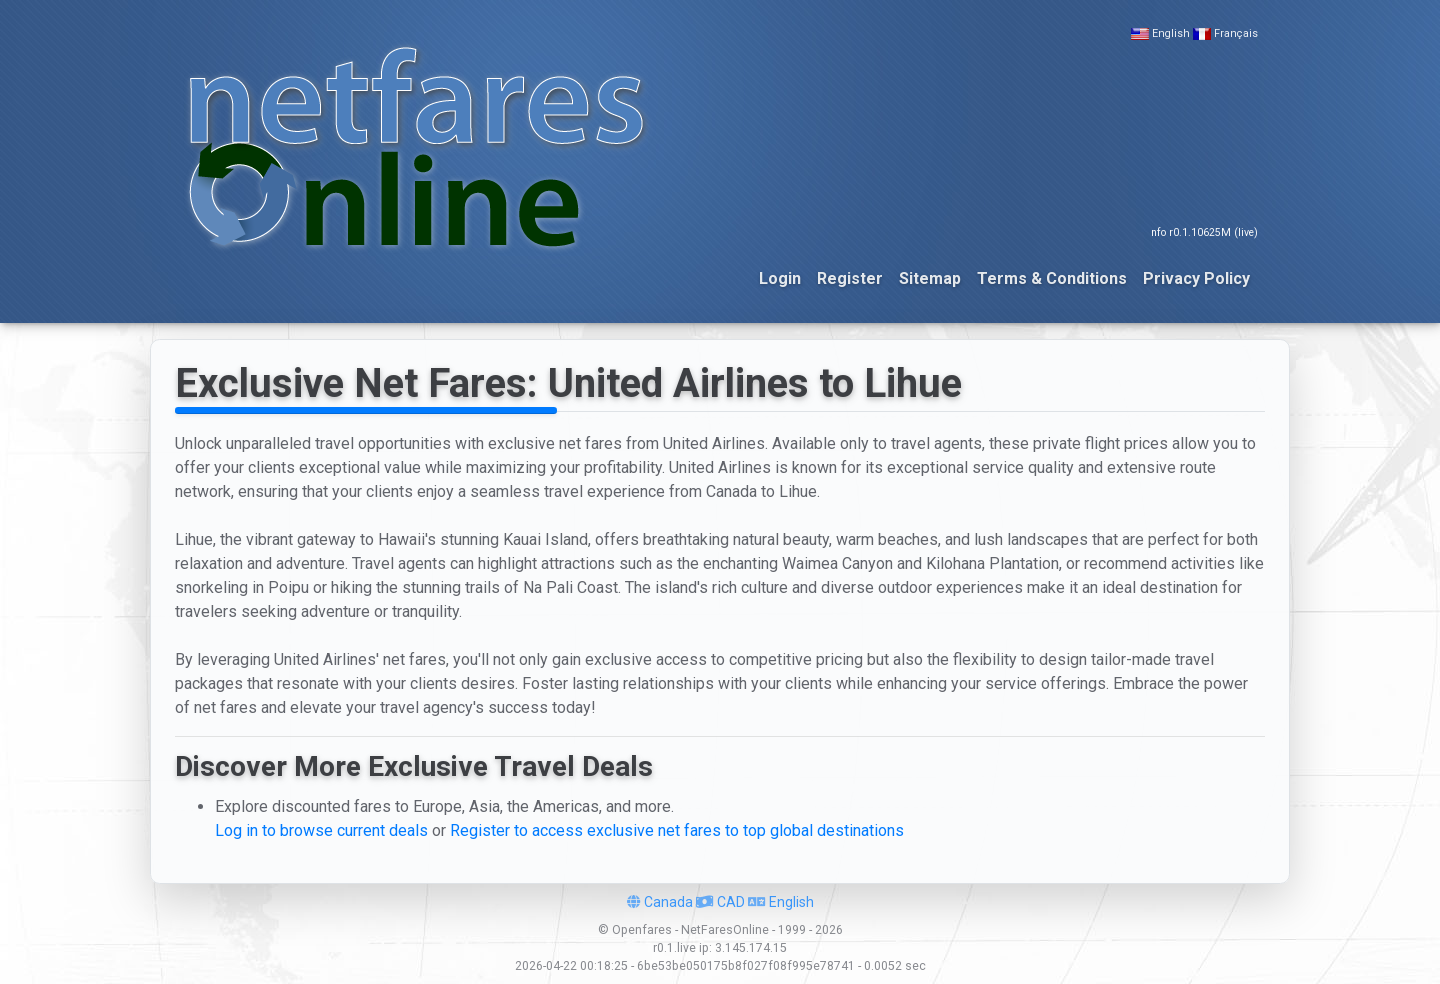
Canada (660, 902)
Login (780, 278)
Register (850, 278)
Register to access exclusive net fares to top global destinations (677, 830)
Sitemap (930, 278)
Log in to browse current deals (321, 830)
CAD (720, 902)
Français (1236, 33)
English (1171, 33)
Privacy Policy (1196, 278)
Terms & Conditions (1052, 278)
